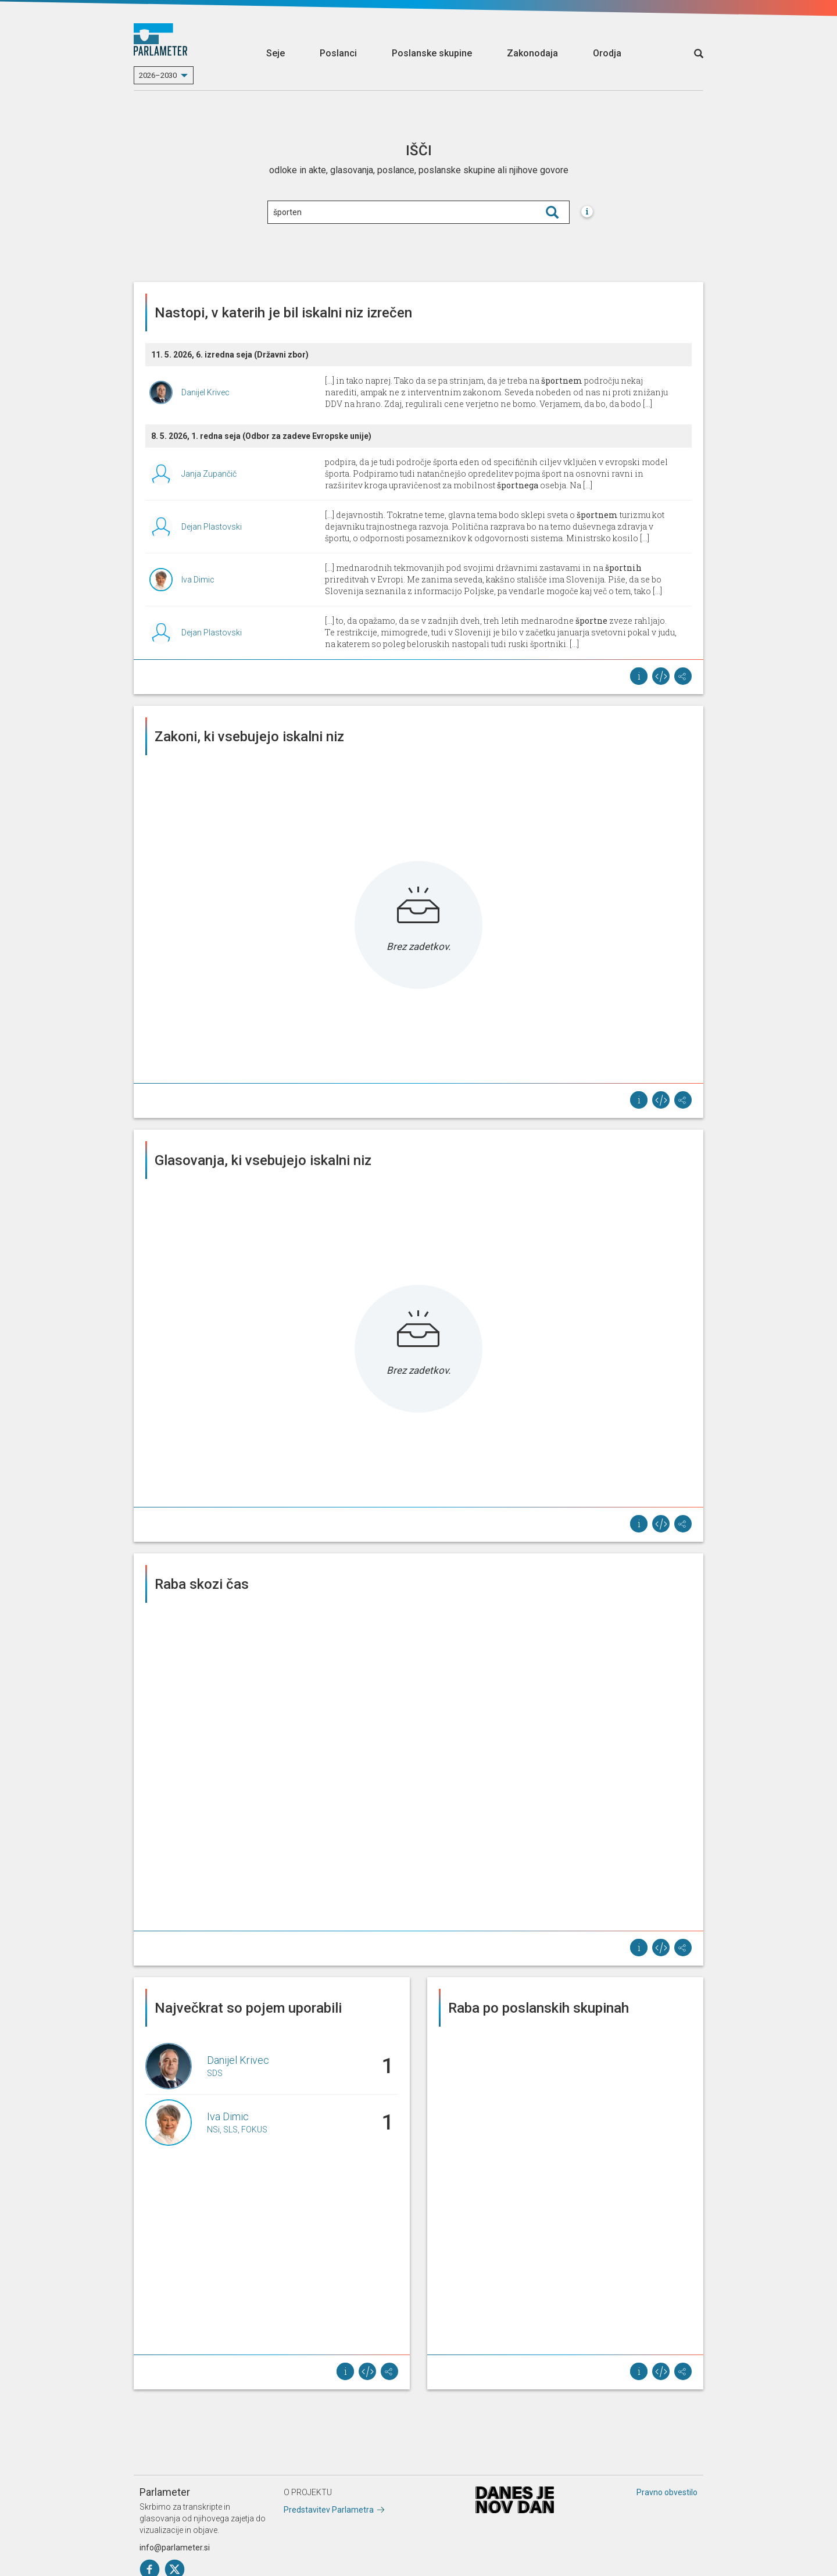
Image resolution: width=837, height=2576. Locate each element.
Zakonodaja (532, 53)
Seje (275, 53)
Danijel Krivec (205, 392)
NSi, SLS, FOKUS (237, 2129)
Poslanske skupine (432, 53)
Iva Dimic (197, 579)
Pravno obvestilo (667, 2492)
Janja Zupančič (209, 473)
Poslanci (338, 53)
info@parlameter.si (175, 2547)
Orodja (607, 53)
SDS (215, 2073)
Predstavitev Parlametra (329, 2509)
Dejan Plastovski (211, 526)
